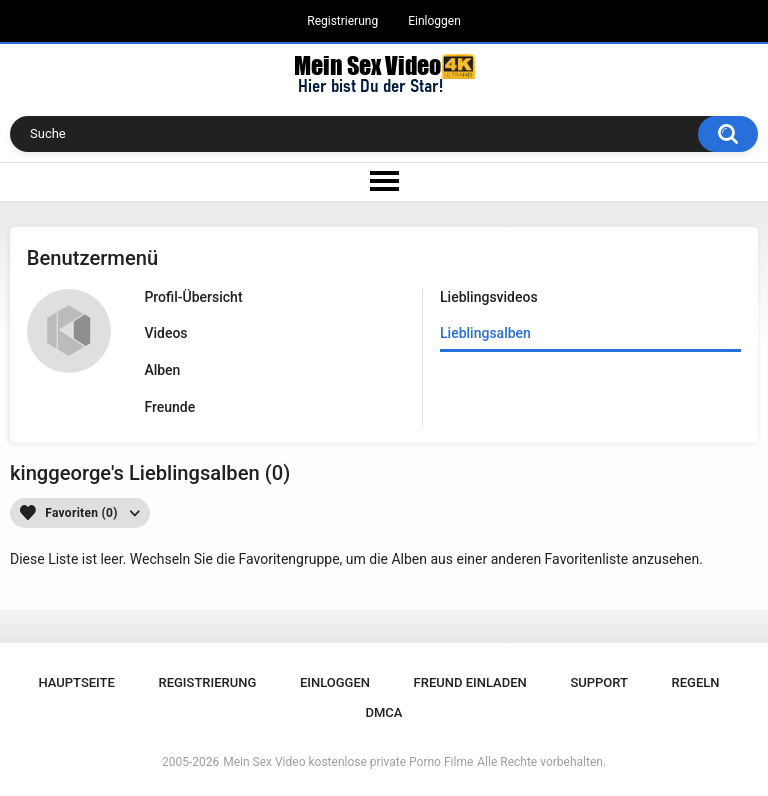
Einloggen (434, 21)
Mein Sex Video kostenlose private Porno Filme (348, 762)
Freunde (169, 407)
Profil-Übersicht (193, 297)
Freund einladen (470, 682)
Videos (165, 333)
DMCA (384, 712)
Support (599, 682)
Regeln (696, 682)
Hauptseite (76, 682)
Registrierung (342, 21)
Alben (162, 370)
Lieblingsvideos (489, 297)
